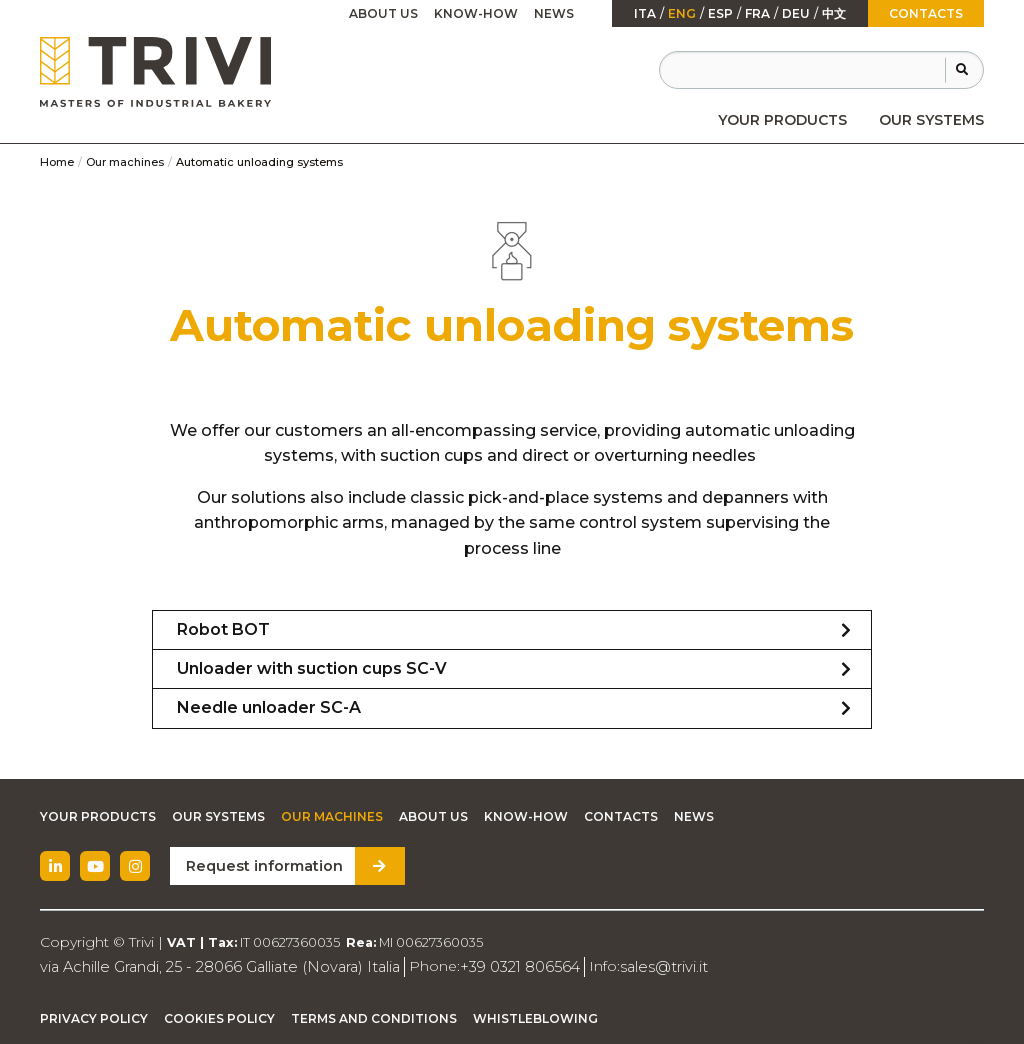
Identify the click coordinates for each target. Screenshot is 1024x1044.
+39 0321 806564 (503, 966)
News (554, 13)
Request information (260, 866)
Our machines (125, 162)
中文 (834, 14)
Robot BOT (223, 629)
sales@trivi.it (642, 966)
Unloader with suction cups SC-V (312, 668)
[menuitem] (782, 120)
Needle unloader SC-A (269, 707)
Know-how (476, 13)
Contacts (926, 13)
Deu (796, 14)
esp (720, 14)
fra (757, 14)
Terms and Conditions (374, 1017)
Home (57, 162)
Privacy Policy (94, 1017)
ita (645, 14)
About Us (383, 13)
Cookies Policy (219, 1017)
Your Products (782, 120)
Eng (682, 14)
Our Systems (931, 120)
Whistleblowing (535, 1017)
